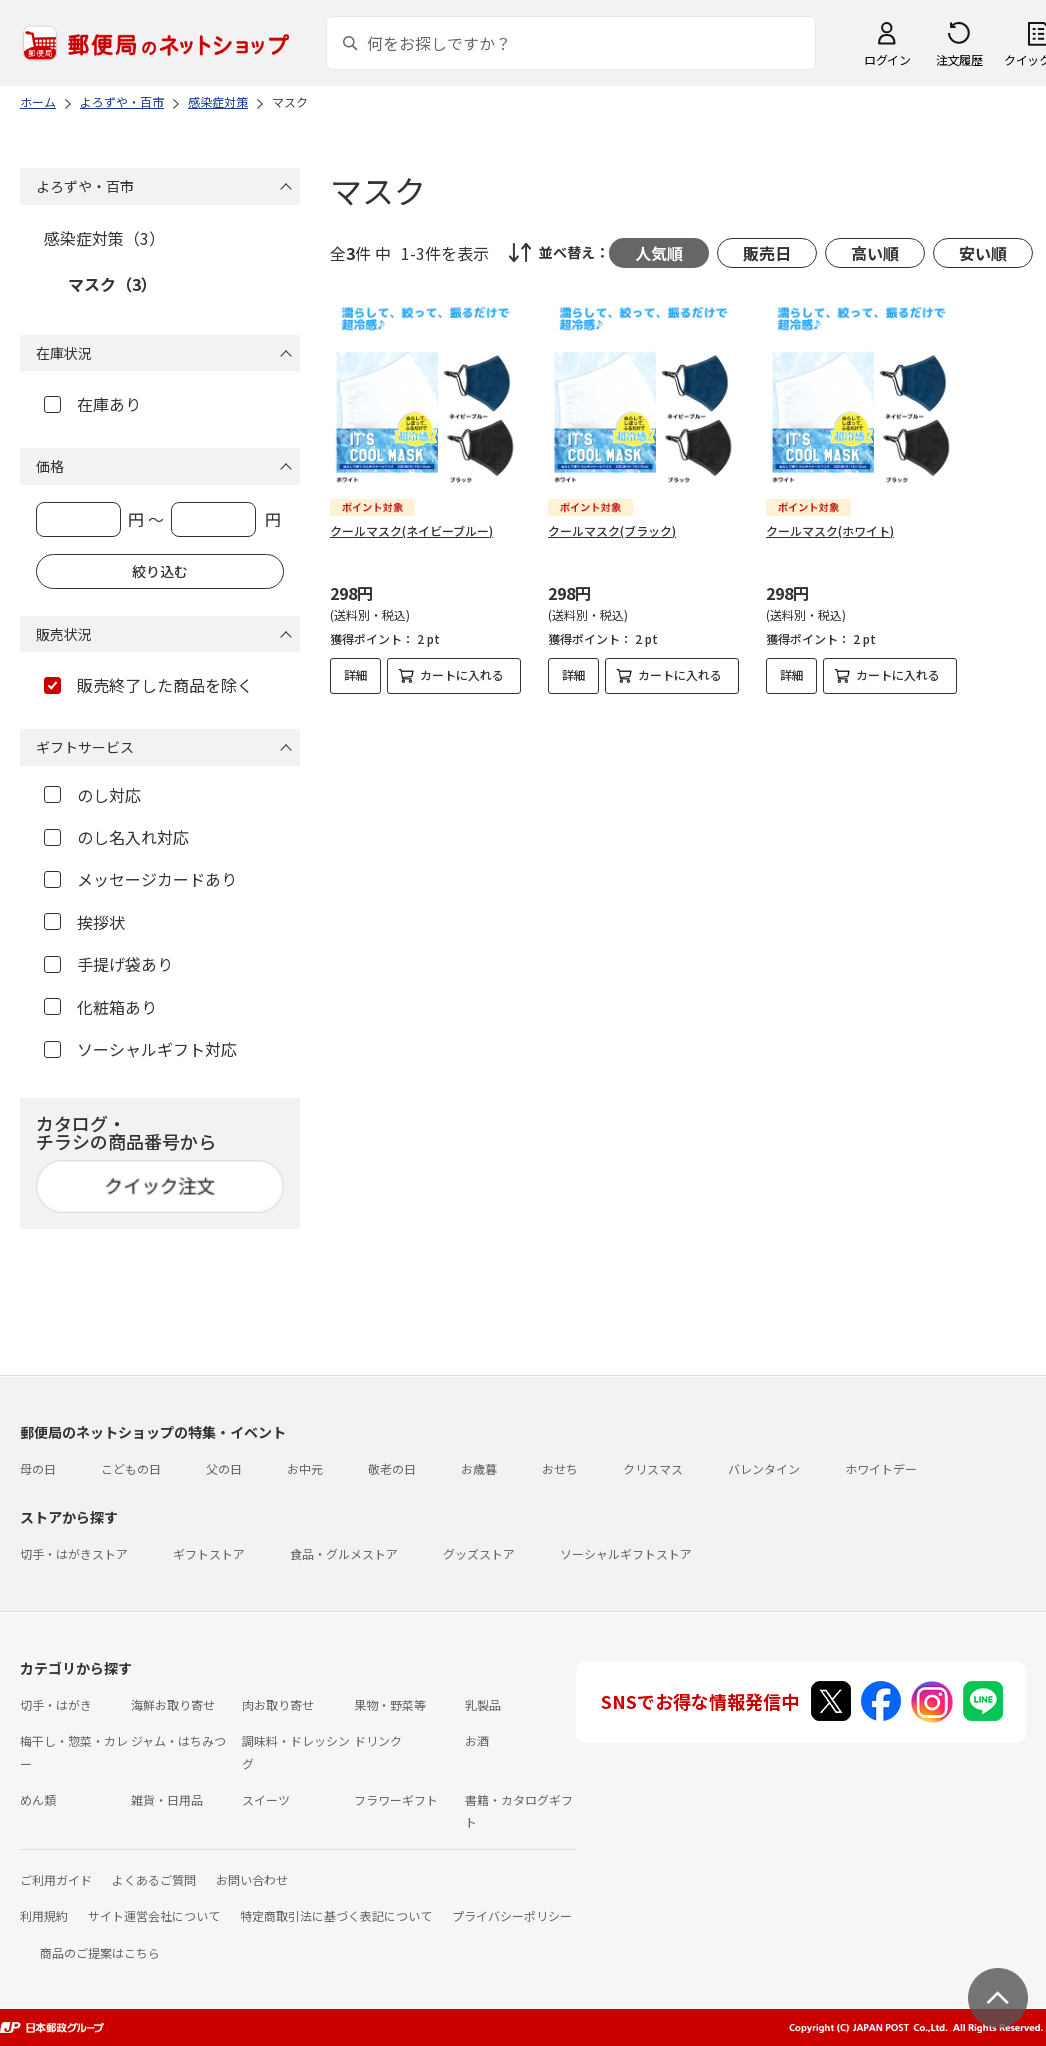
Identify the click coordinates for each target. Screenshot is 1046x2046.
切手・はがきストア (74, 1553)
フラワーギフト (396, 1799)
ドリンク (378, 1740)
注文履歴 (959, 59)
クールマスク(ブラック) (612, 530)
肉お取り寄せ (278, 1704)
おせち (560, 1468)
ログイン (887, 59)
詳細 (356, 674)
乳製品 (483, 1704)
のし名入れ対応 (116, 837)
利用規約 (44, 1915)
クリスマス (653, 1468)
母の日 (38, 1468)
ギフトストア (209, 1553)
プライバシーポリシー (512, 1915)
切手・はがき (56, 1704)
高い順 (875, 253)
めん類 (38, 1799)
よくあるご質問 (154, 1879)
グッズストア (479, 1553)
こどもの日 (131, 1468)
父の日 (224, 1468)
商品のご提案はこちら (100, 1952)
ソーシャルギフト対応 (140, 1049)
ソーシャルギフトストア (626, 1553)
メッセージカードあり (140, 879)
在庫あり (92, 404)
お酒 (477, 1740)
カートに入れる (462, 674)
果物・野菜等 (390, 1704)
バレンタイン (764, 1468)
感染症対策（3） (104, 238)
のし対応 (92, 795)
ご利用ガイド (56, 1879)
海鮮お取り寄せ (173, 1704)
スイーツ (266, 1799)
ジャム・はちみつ (178, 1740)
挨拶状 (84, 922)
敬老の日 (392, 1468)
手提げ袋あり (108, 964)
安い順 (983, 253)
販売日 (767, 253)
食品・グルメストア (344, 1553)
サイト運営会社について (154, 1915)
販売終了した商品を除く (148, 685)
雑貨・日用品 (167, 1799)
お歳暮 (479, 1468)
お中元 (305, 1468)
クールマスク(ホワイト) (830, 530)
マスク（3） (112, 284)
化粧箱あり (100, 1007)
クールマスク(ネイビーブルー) (411, 530)
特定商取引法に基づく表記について (336, 1915)
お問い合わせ (252, 1879)
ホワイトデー (881, 1468)
